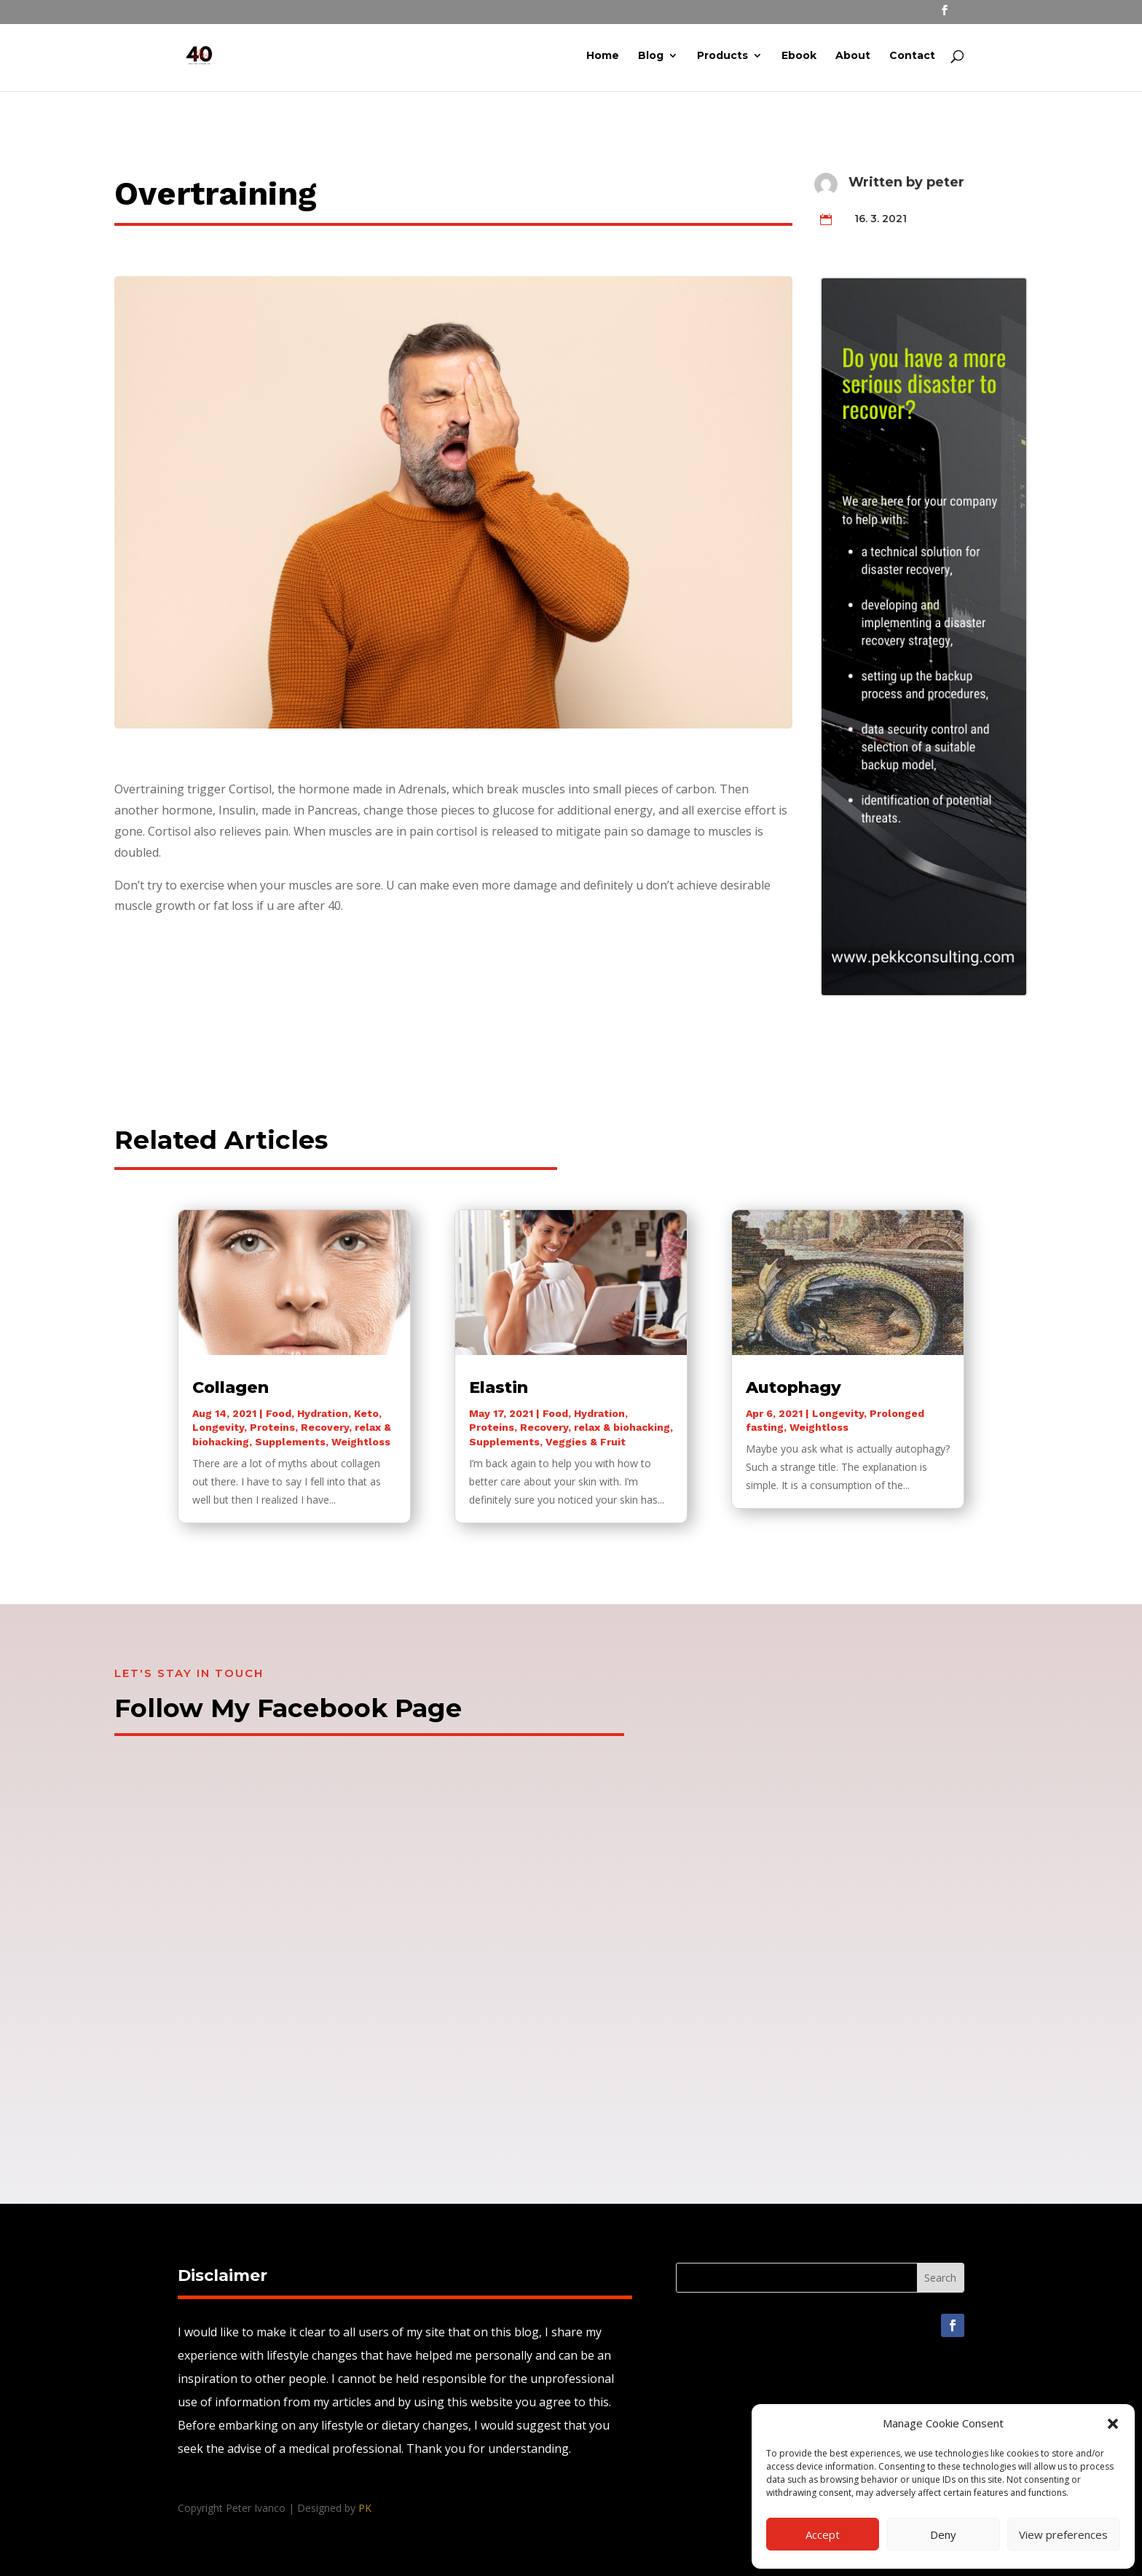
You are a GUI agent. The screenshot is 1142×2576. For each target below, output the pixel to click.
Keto (366, 1413)
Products (722, 58)
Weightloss (360, 1442)
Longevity (218, 1427)
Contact (912, 58)
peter (945, 182)
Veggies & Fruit (586, 1442)
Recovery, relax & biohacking (595, 1427)
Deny (943, 2534)
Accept (823, 2534)
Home (602, 58)
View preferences (1063, 2534)
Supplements (290, 1442)
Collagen (230, 1387)
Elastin (498, 1387)
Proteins (272, 1427)
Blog (650, 58)
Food (278, 1413)
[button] (1113, 2423)
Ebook (798, 58)
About (852, 58)
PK (364, 2508)
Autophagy (793, 1387)
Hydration (322, 1413)
